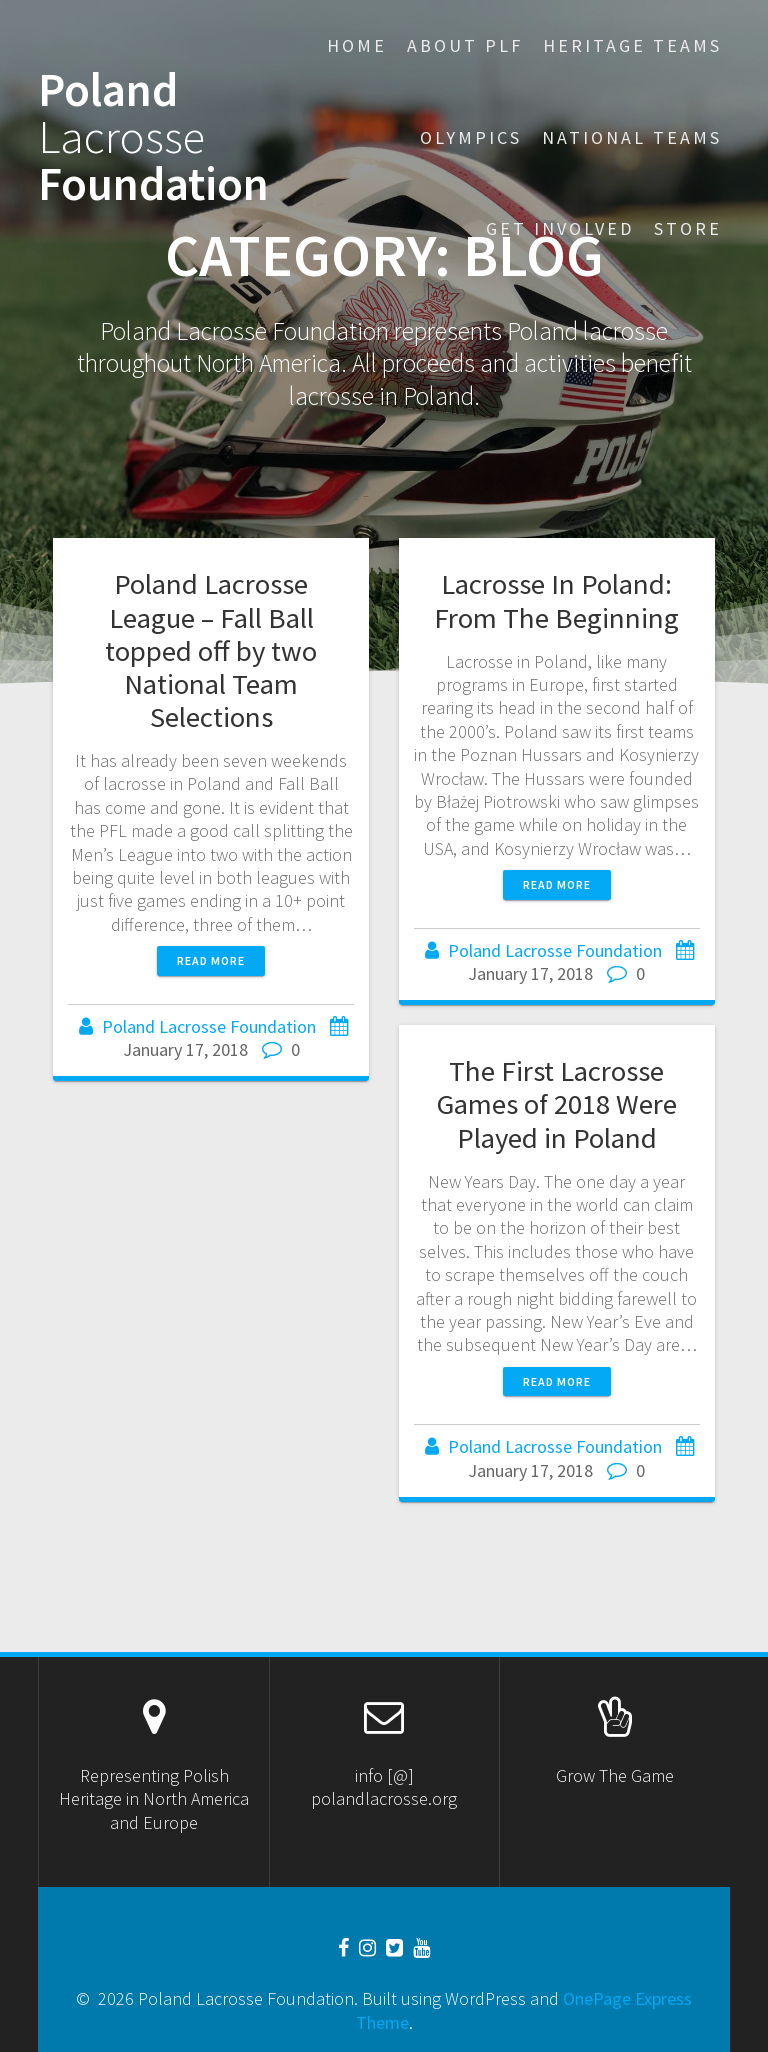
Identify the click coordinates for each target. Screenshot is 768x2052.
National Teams (632, 137)
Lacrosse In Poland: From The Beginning (556, 600)
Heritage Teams (632, 45)
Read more (211, 960)
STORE (688, 228)
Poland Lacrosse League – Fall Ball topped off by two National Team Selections (211, 650)
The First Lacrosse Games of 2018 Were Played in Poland (557, 1104)
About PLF (465, 45)
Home (357, 45)
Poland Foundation (153, 137)
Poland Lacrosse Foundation (209, 1026)
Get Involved (560, 228)
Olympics (471, 137)
